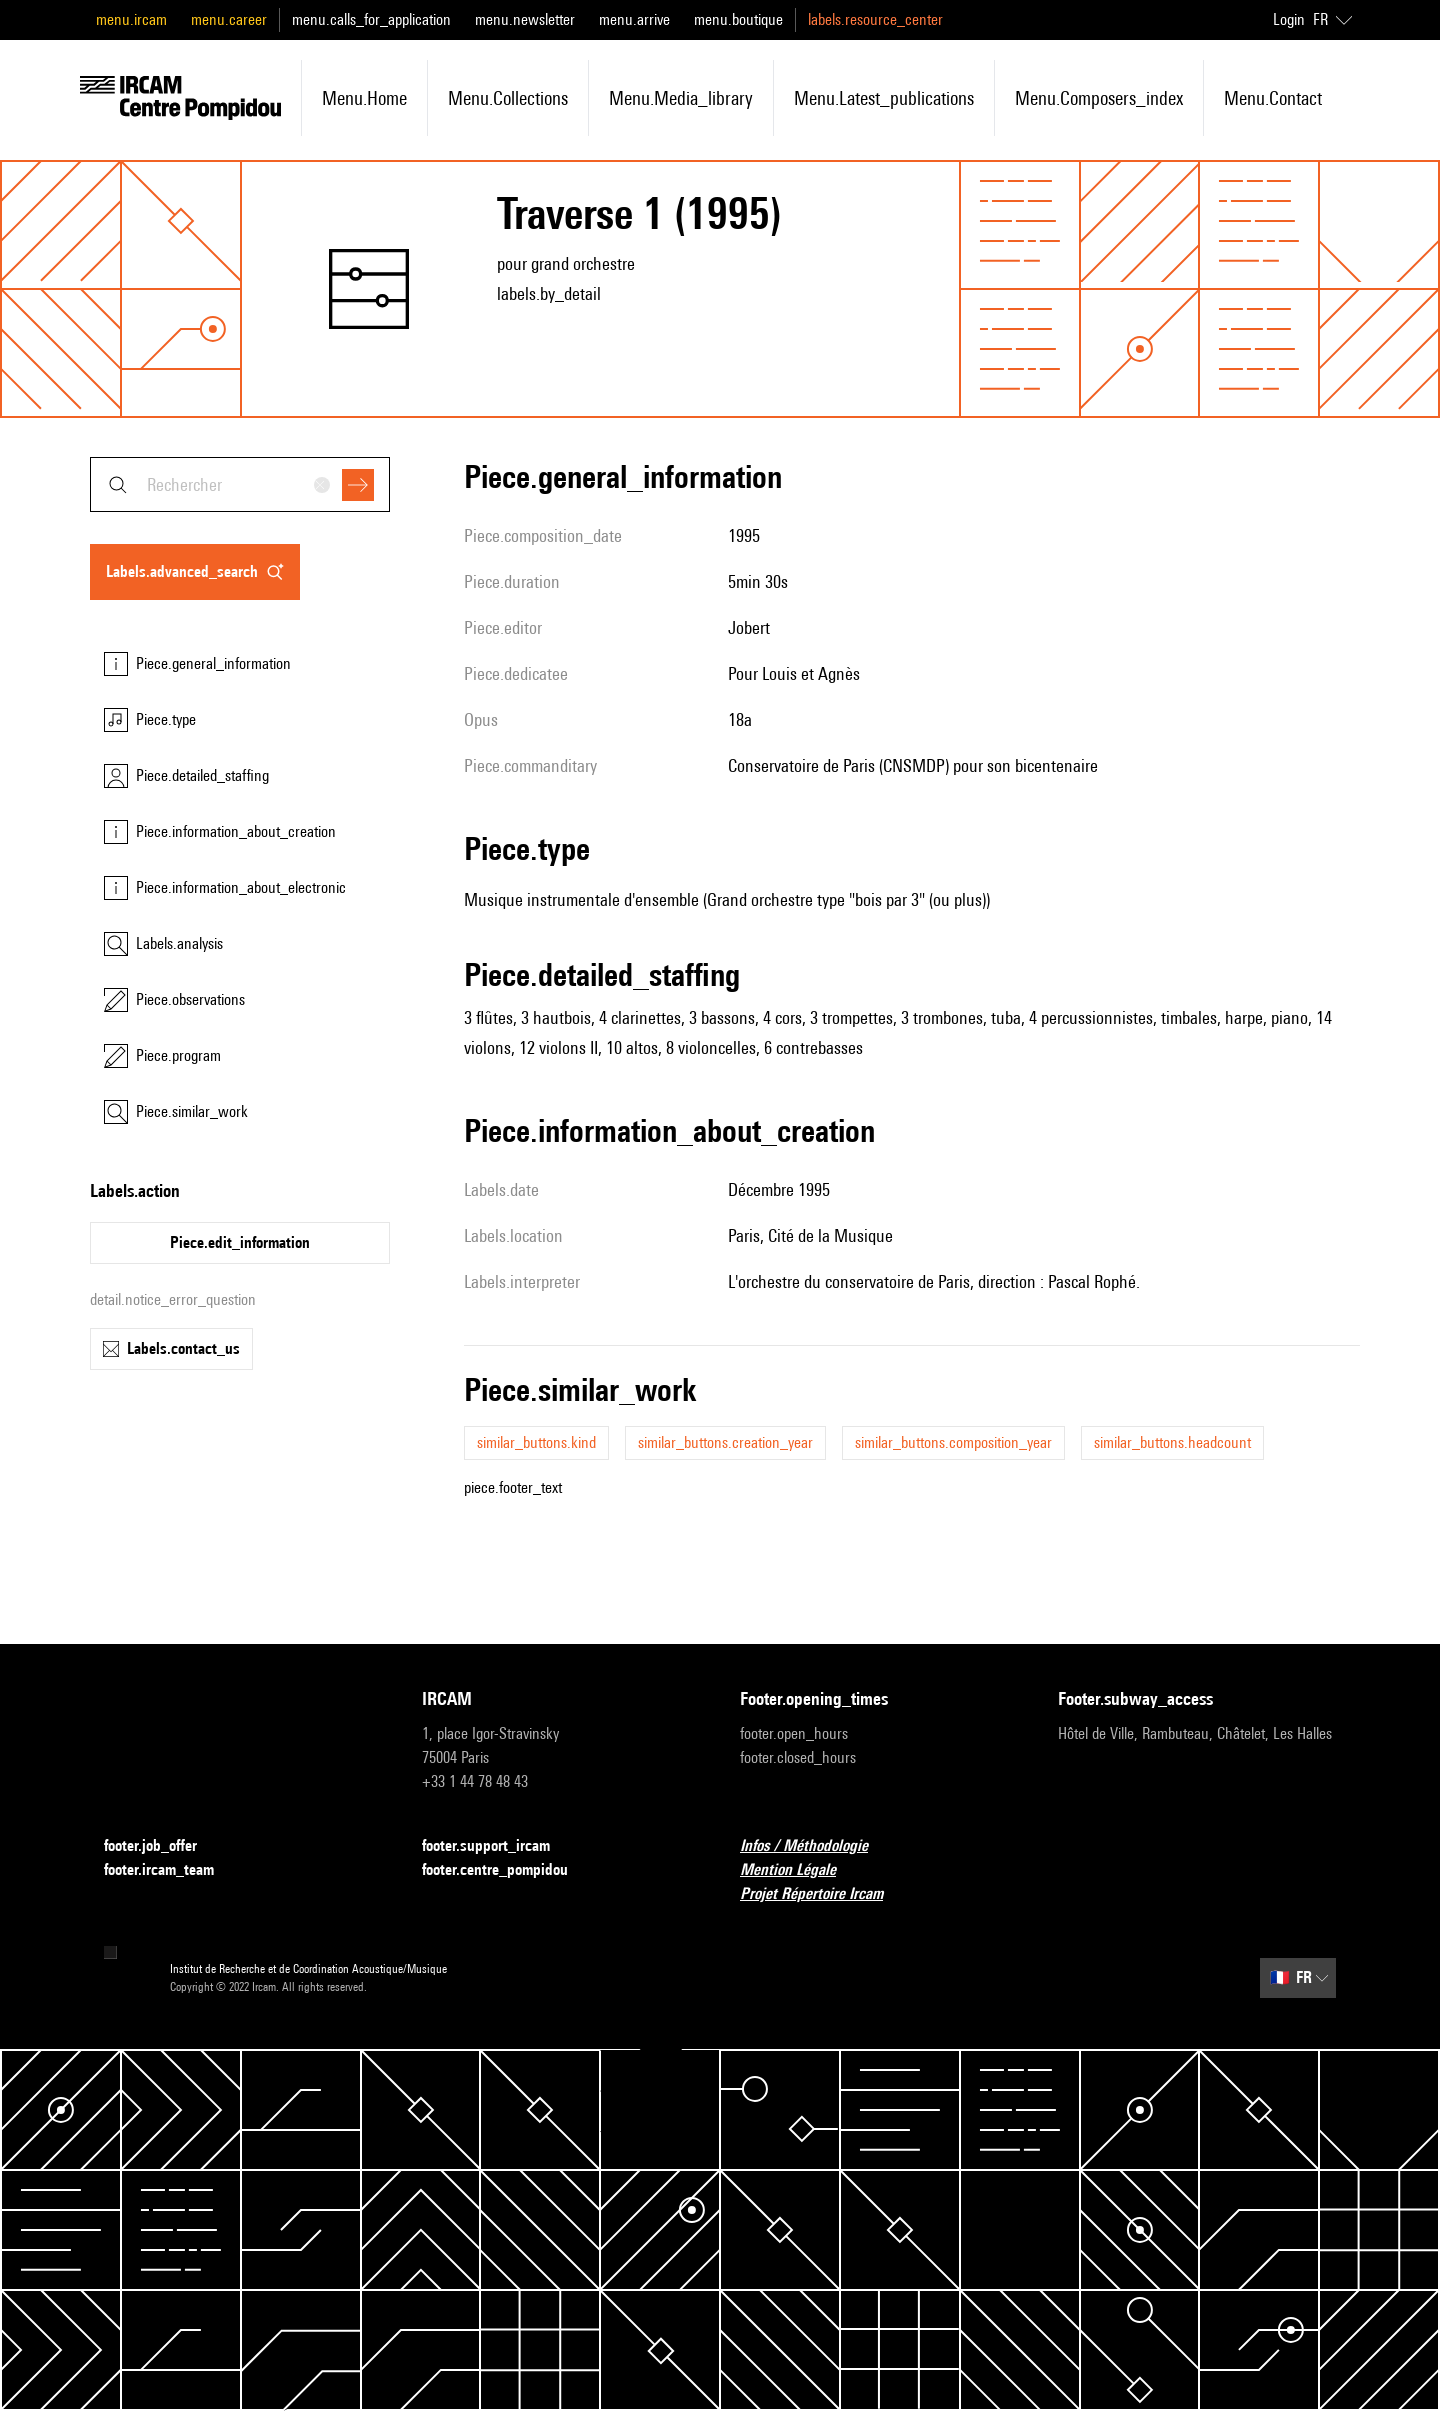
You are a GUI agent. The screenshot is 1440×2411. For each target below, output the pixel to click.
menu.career (229, 19)
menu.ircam (131, 19)
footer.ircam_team (171, 1870)
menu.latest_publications (884, 98)
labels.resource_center (875, 19)
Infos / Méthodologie (816, 1846)
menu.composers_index (1099, 98)
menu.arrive (634, 19)
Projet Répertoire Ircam (823, 1894)
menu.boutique (738, 19)
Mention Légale (800, 1870)
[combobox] (240, 484)
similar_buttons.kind (536, 1442)
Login (1289, 19)
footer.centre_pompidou (507, 1870)
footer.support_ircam (498, 1846)
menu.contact (1273, 98)
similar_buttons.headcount (1172, 1442)
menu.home (364, 98)
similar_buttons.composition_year (953, 1442)
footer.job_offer (162, 1846)
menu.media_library (681, 98)
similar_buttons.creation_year (725, 1442)
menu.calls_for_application (371, 19)
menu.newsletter (525, 19)
